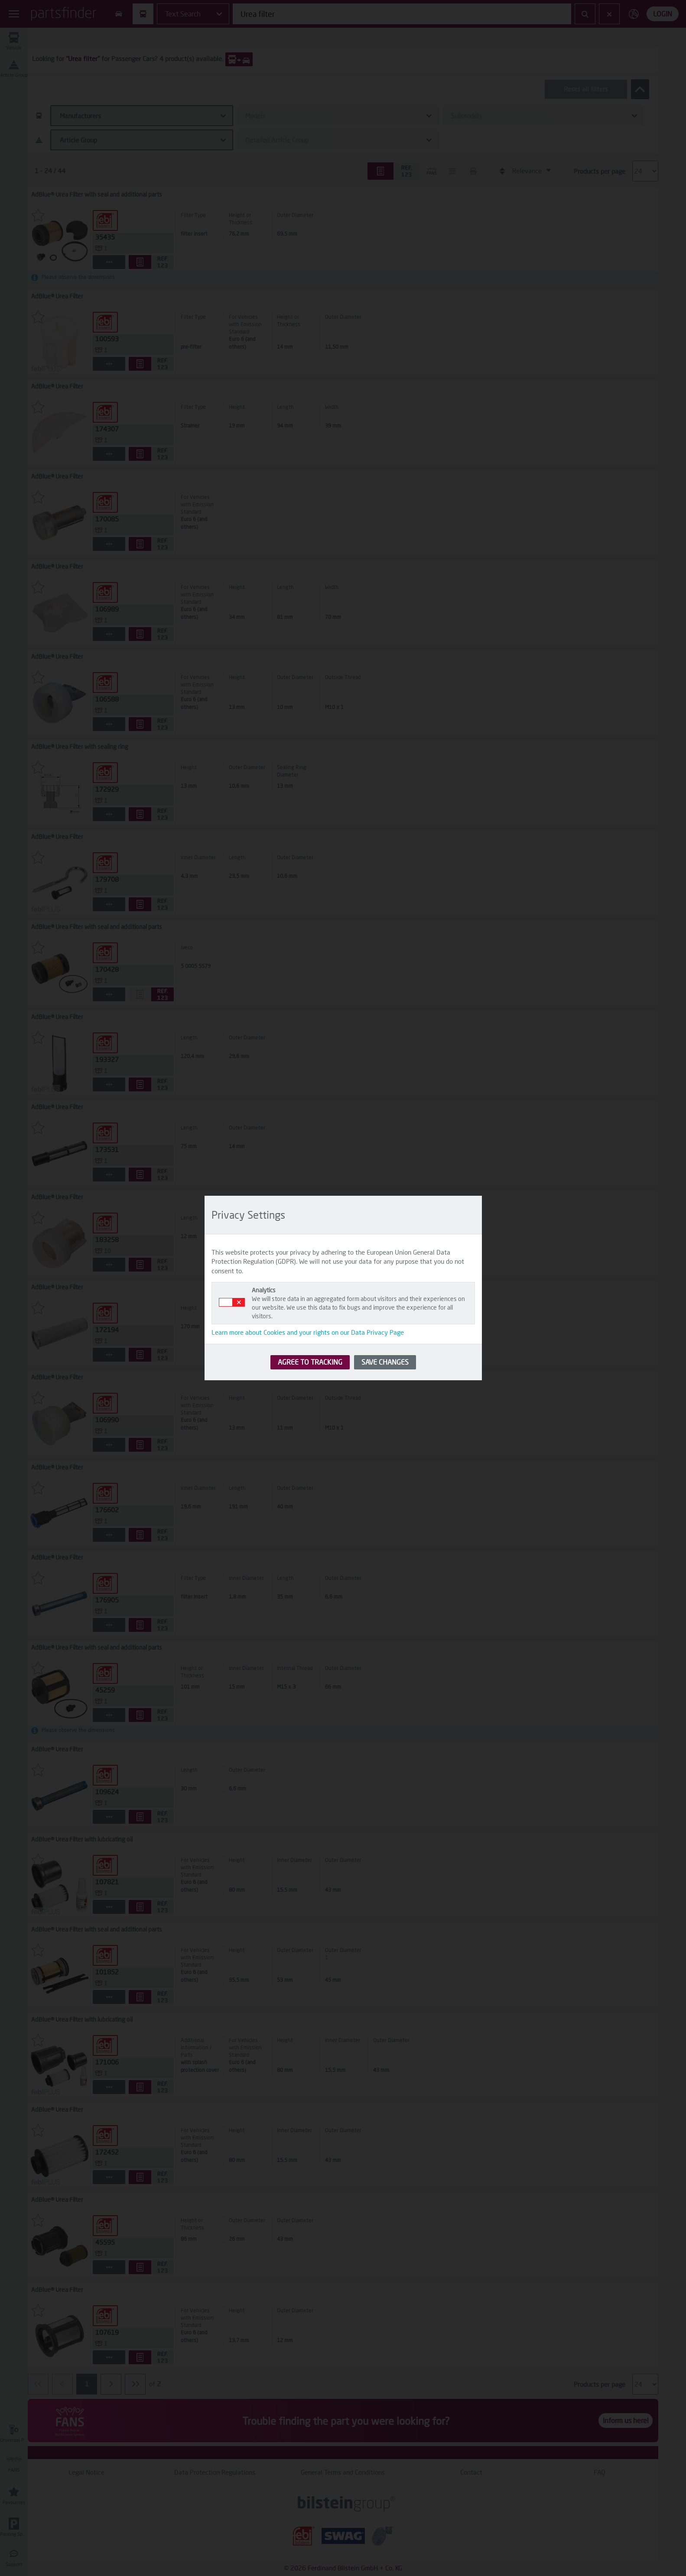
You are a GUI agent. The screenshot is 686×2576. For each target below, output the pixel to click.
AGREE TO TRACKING (310, 1362)
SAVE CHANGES (385, 1362)
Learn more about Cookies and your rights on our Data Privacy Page (307, 1332)
